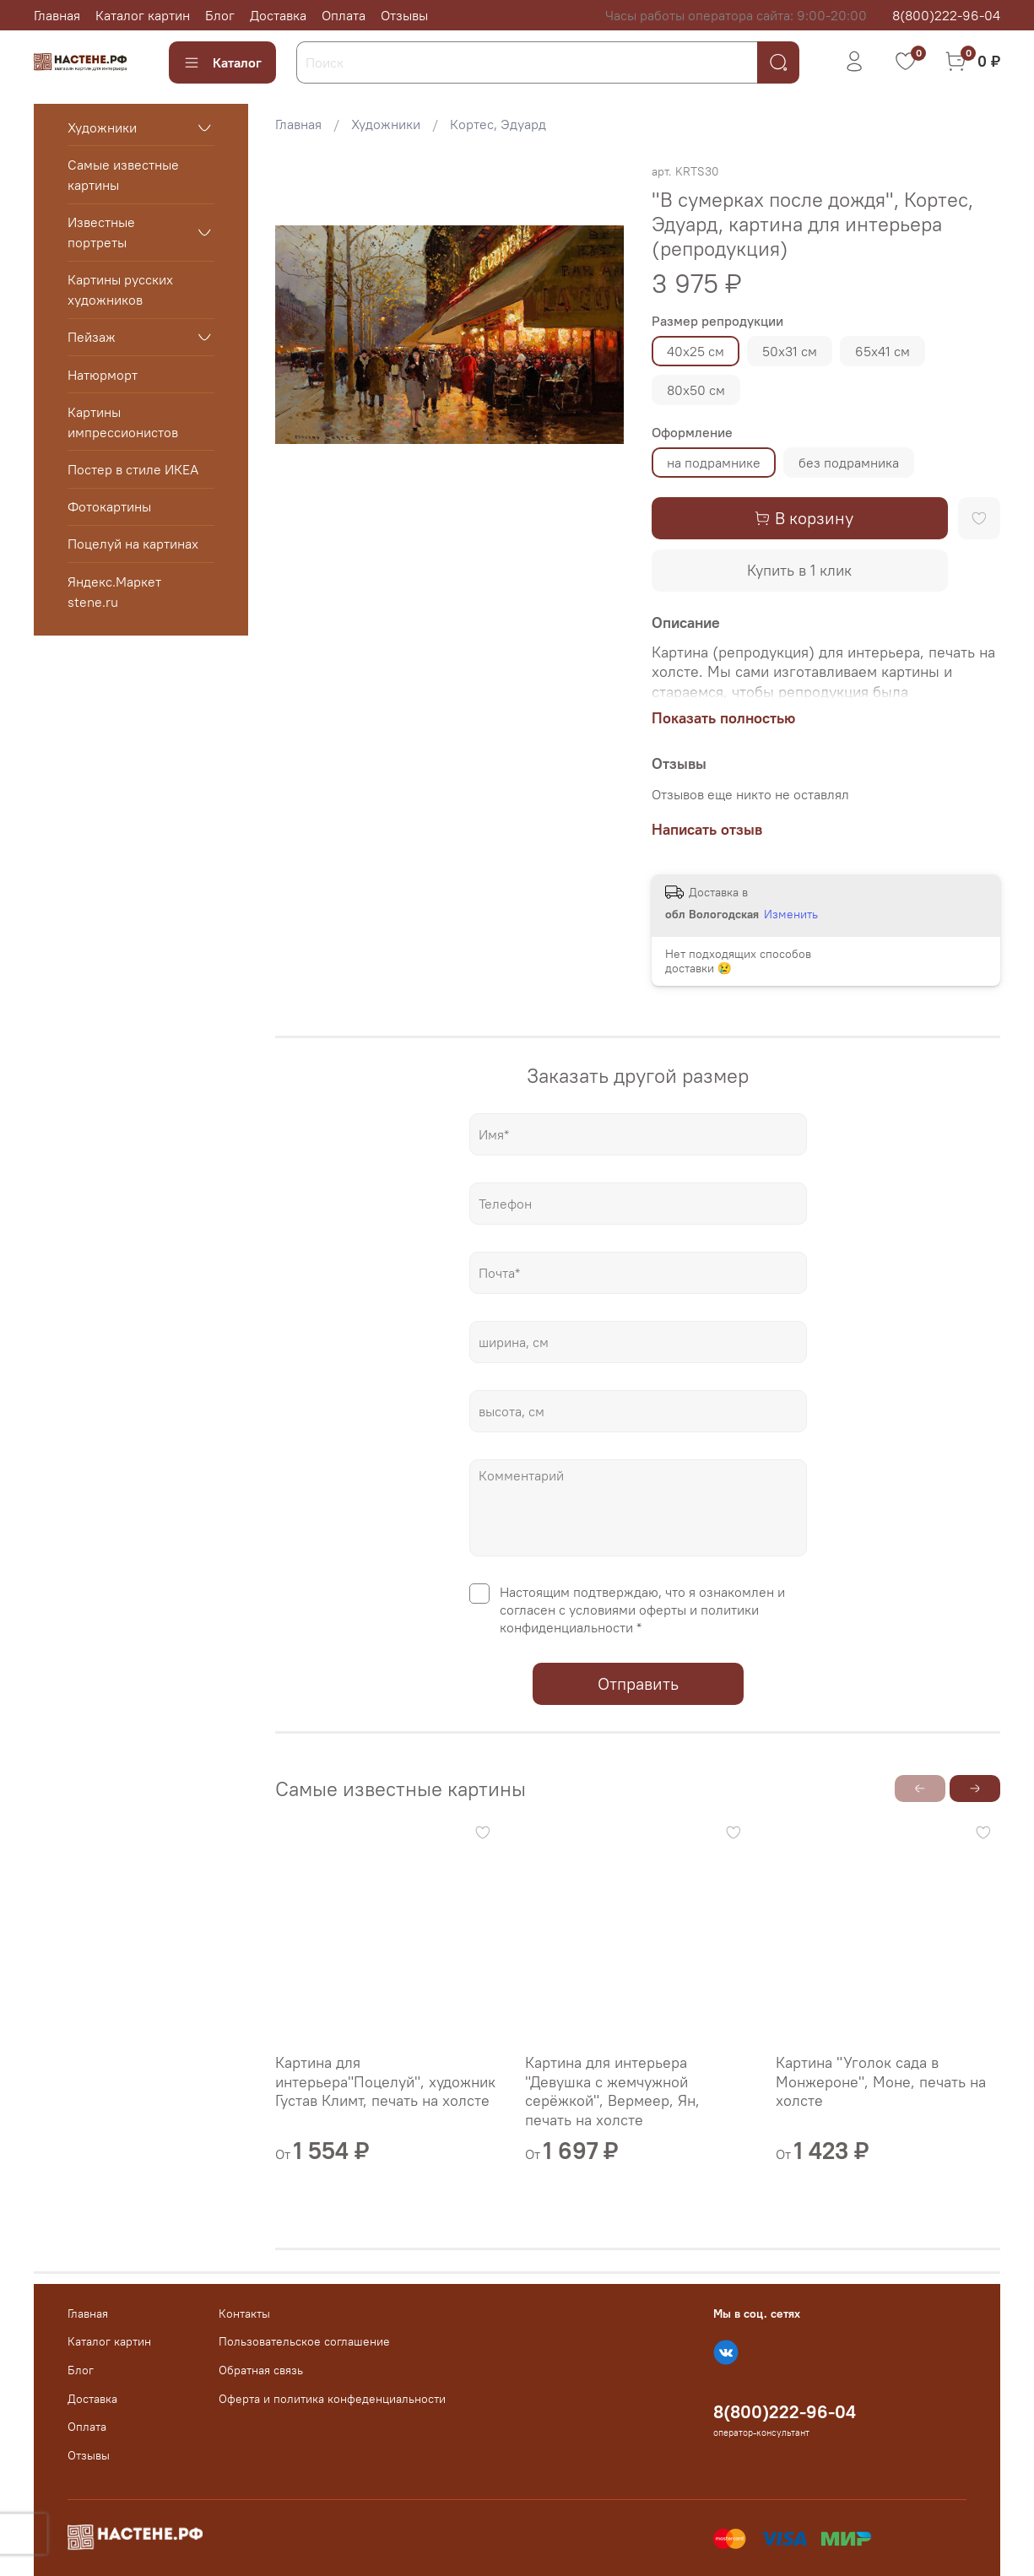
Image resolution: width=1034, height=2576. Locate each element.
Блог (220, 15)
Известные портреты (101, 232)
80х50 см (696, 390)
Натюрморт (103, 374)
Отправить (638, 1683)
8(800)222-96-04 (946, 15)
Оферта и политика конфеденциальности (332, 2398)
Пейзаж (92, 336)
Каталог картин (142, 15)
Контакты (244, 2313)
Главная (57, 15)
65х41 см (882, 351)
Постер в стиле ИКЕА (133, 469)
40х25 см (695, 351)
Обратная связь (261, 2370)
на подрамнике (714, 462)
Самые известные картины (123, 174)
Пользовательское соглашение (304, 2341)
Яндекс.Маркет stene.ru (114, 591)
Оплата (343, 15)
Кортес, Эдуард (498, 124)
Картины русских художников (120, 289)
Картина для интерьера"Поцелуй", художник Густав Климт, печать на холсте (385, 2081)
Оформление (692, 433)
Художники (385, 124)
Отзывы (404, 15)
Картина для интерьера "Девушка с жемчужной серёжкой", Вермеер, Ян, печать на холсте (613, 2091)
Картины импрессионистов (123, 422)
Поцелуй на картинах (133, 543)
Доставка (278, 15)
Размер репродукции (717, 321)
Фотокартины (109, 506)
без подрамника (849, 462)
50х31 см (789, 351)
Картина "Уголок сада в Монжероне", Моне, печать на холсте (881, 2081)
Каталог (222, 62)
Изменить (791, 914)
